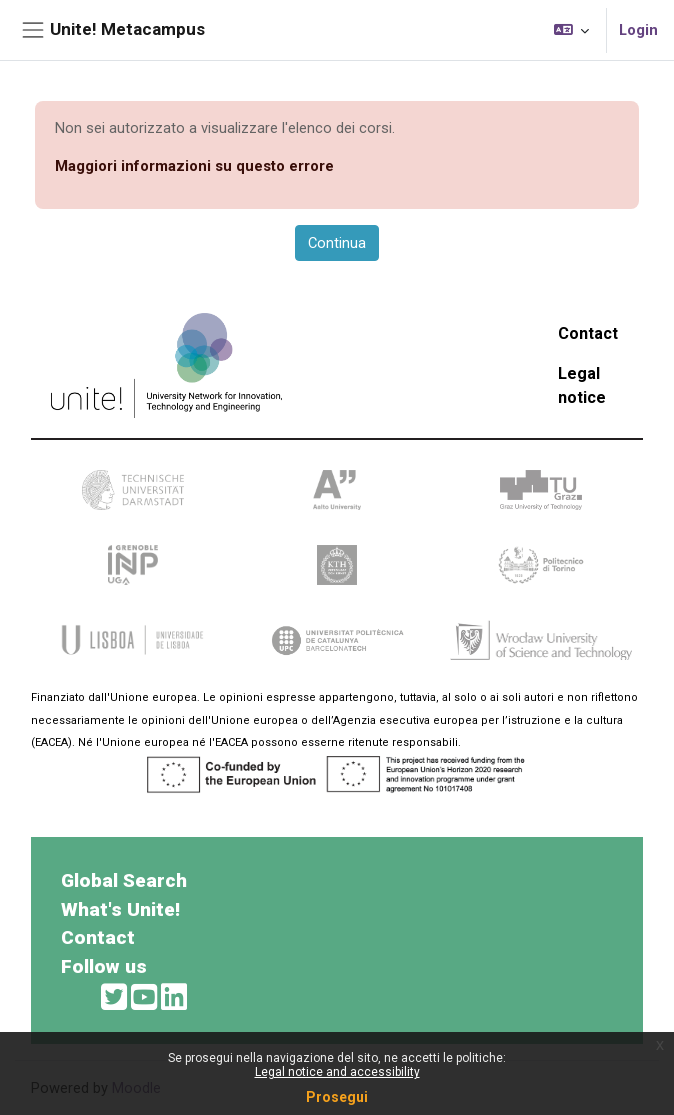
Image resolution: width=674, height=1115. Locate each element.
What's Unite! (120, 909)
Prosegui (337, 1097)
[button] (571, 30)
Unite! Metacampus (127, 29)
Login (638, 30)
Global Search (124, 880)
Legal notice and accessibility (337, 1072)
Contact (588, 333)
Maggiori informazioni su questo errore (194, 166)
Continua (337, 243)
